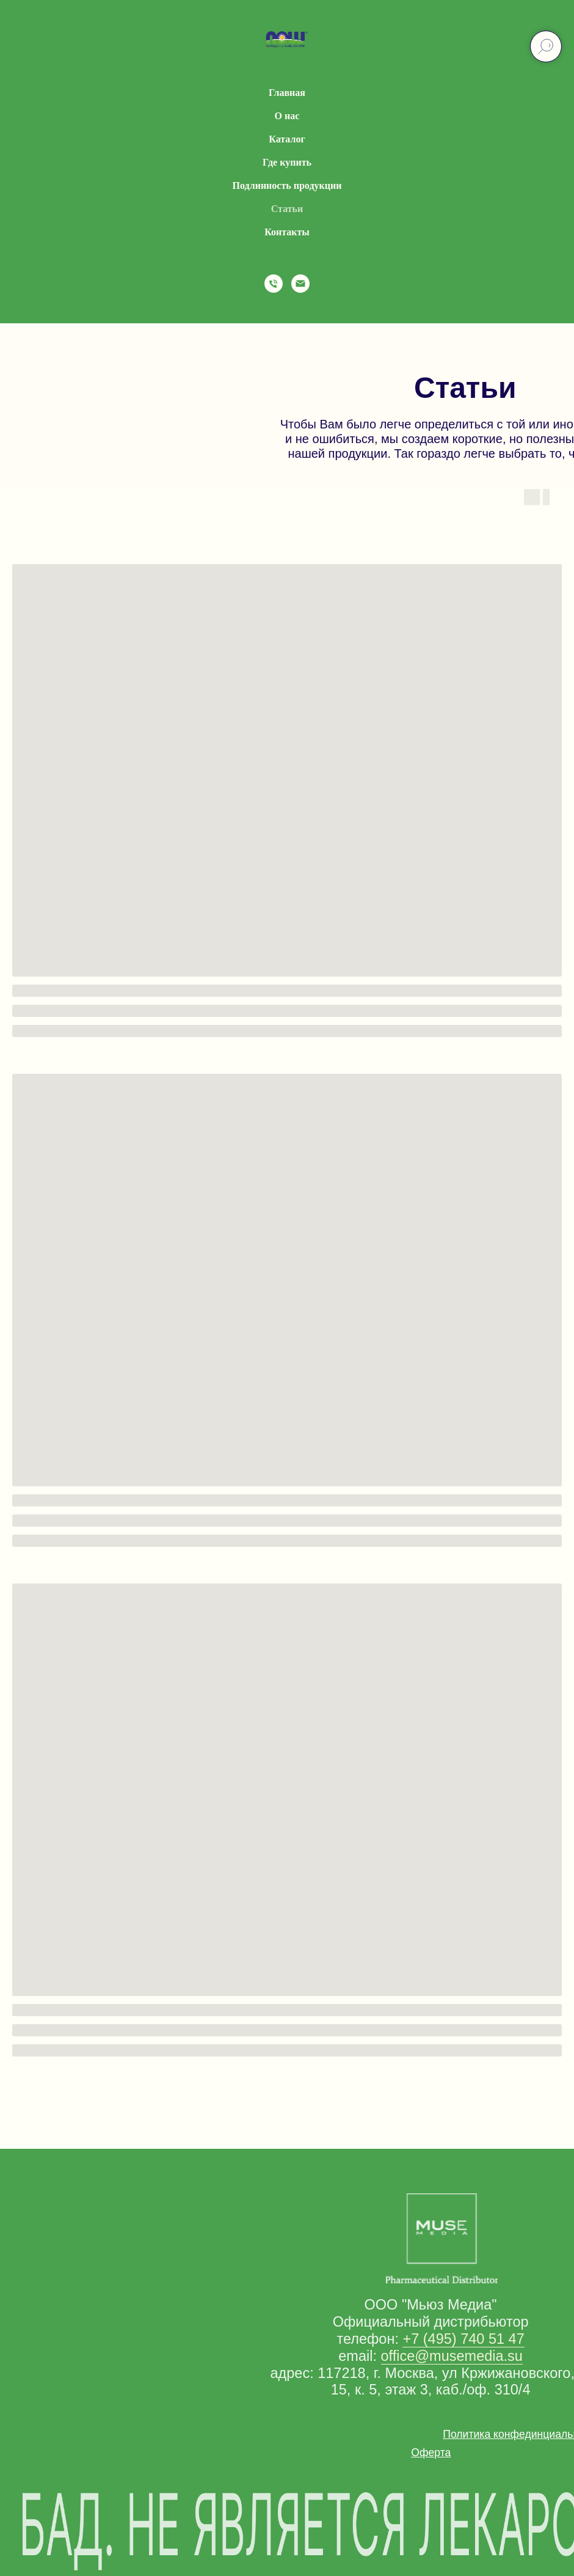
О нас (287, 116)
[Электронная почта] (300, 283)
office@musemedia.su (452, 2356)
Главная (287, 92)
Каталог (287, 139)
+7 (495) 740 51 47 (463, 2339)
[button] (431, 2452)
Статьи (287, 209)
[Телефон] (273, 283)
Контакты (287, 232)
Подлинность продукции (287, 185)
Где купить (287, 162)
